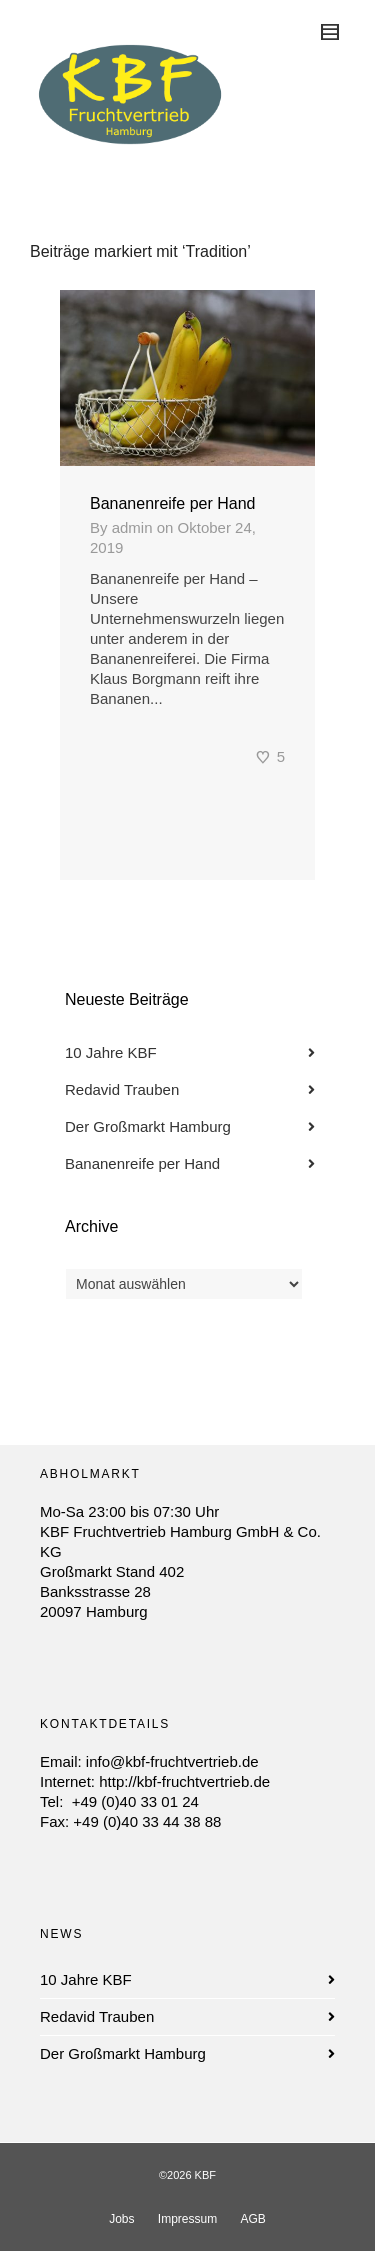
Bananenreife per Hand (172, 503)
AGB (253, 2219)
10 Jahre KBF (111, 1052)
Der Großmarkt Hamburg (148, 1126)
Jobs (121, 2219)
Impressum (187, 2219)
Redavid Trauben (122, 1089)
